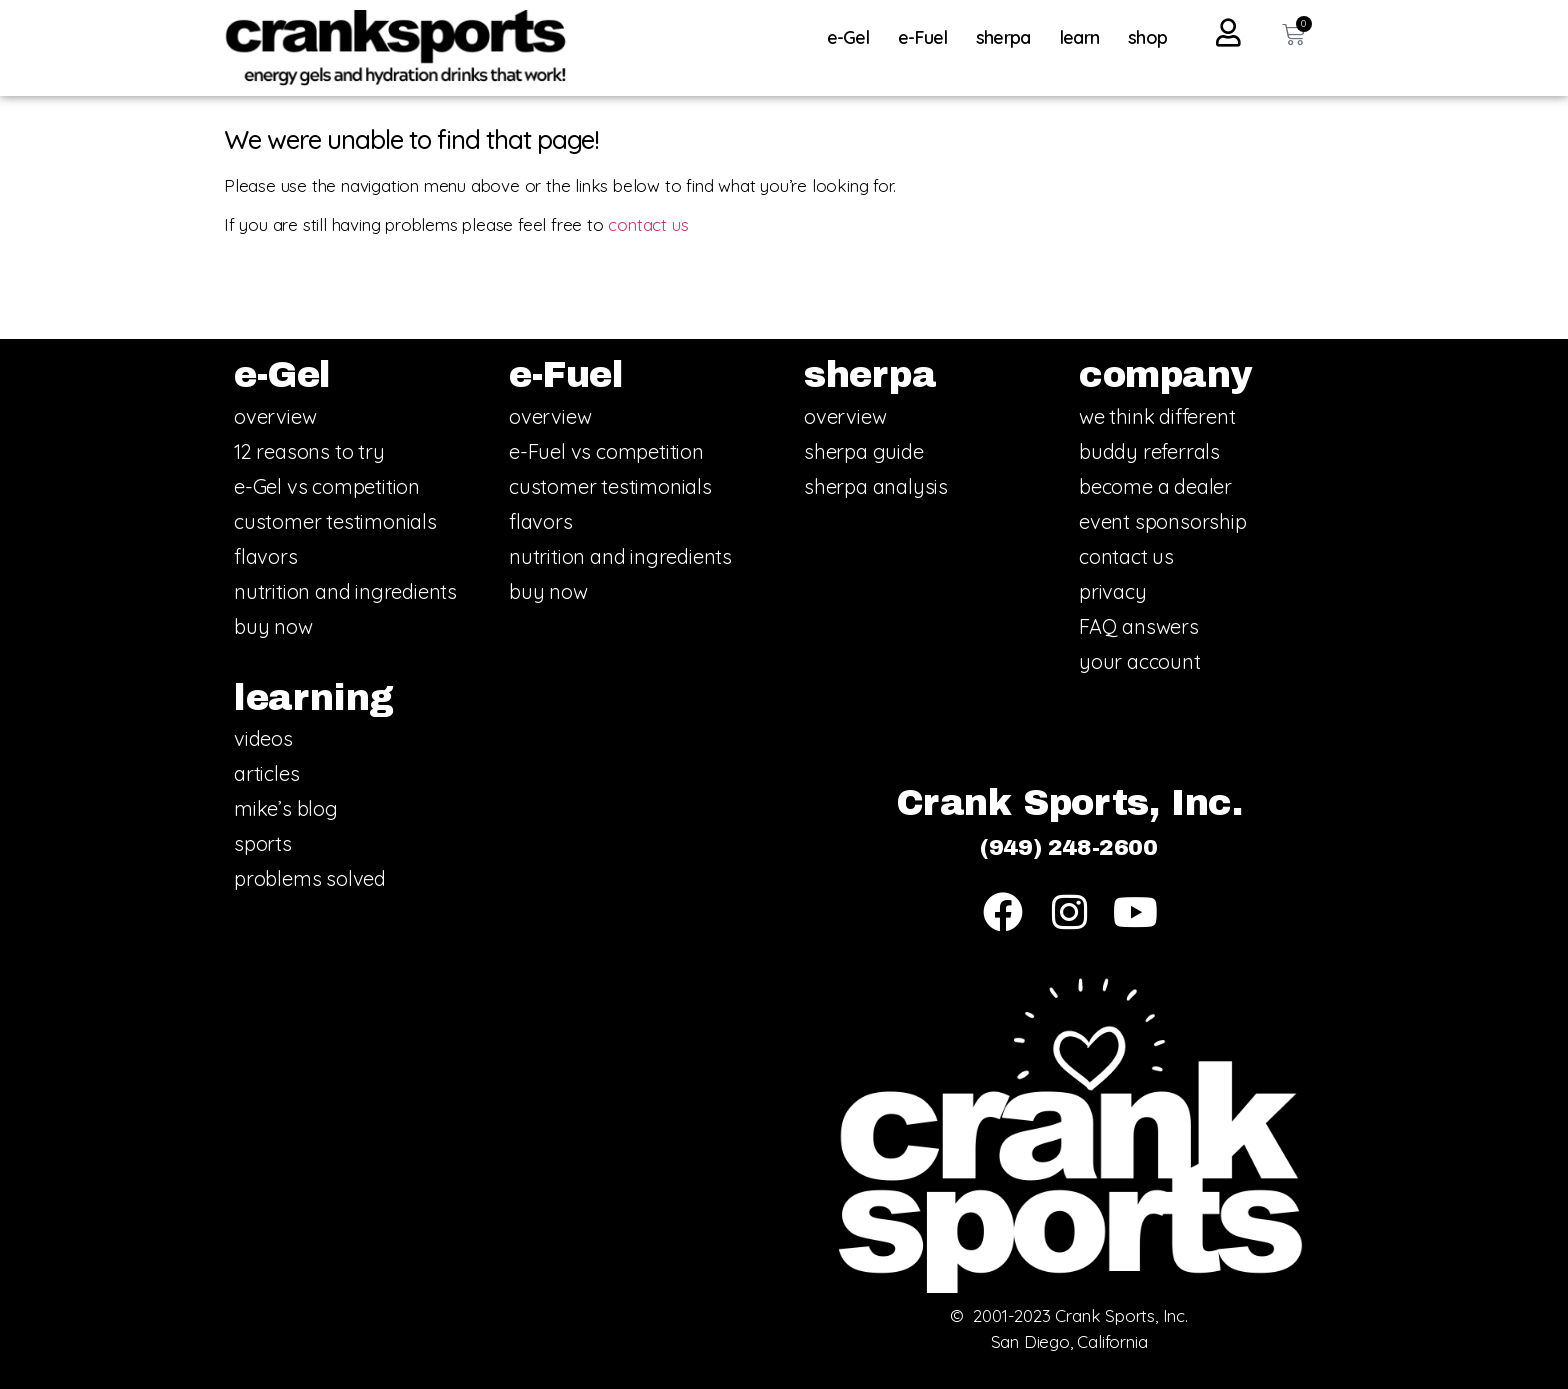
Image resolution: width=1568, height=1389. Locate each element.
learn (1085, 37)
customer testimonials (335, 521)
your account (1140, 661)
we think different (1157, 416)
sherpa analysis (876, 486)
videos (263, 738)
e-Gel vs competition (327, 486)
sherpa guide (864, 451)
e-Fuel (927, 37)
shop (1147, 37)
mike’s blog (286, 808)
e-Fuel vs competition (606, 451)
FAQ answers (1139, 626)
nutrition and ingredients (345, 591)
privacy (1113, 591)
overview (275, 416)
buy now (273, 626)
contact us (648, 224)
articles (266, 773)
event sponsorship (1163, 521)
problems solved (310, 878)
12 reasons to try (309, 451)
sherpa (1008, 37)
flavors (266, 556)
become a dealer (1155, 486)
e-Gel (853, 37)
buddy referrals (1149, 451)
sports (263, 843)
